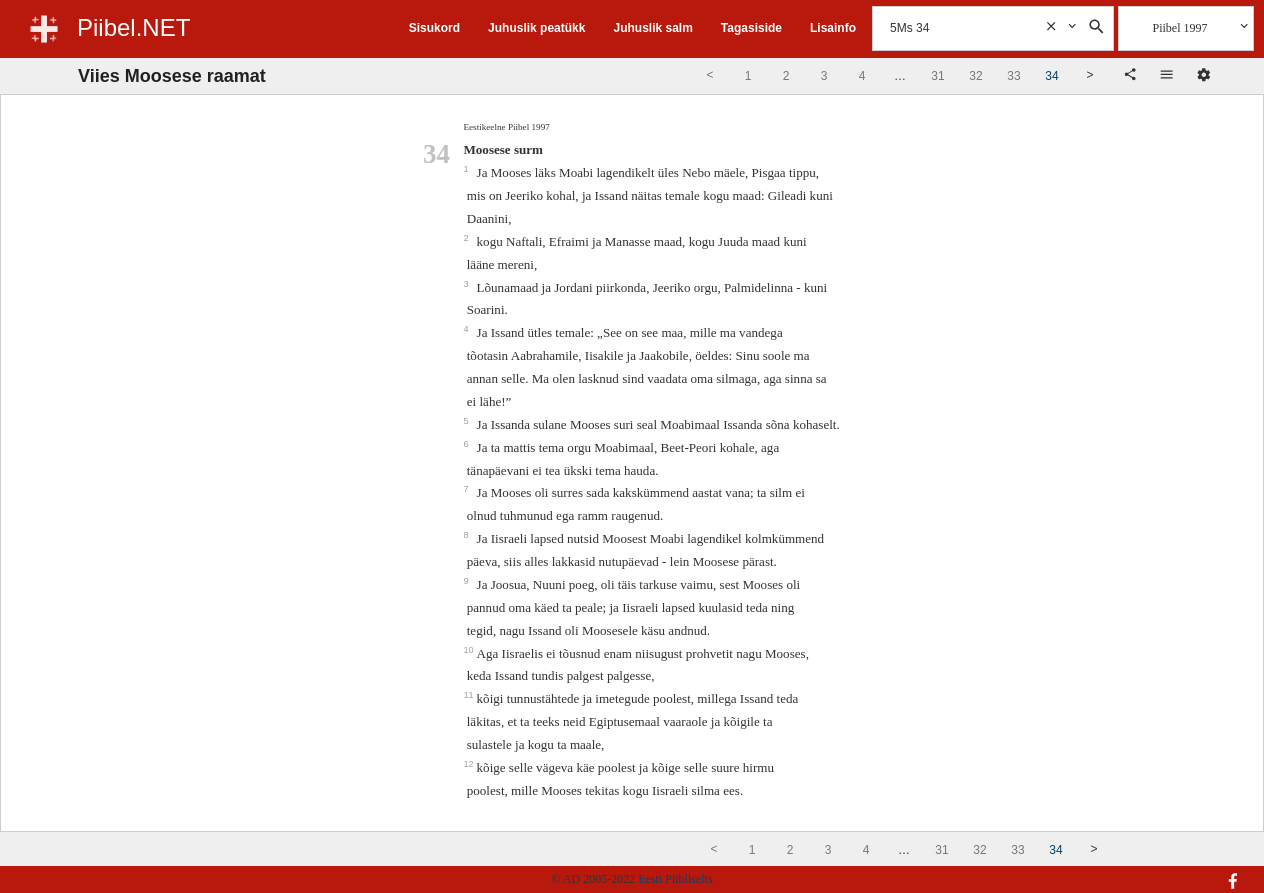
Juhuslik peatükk (536, 28)
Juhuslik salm (652, 28)
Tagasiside (751, 28)
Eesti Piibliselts (675, 879)
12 (469, 764)
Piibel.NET (133, 27)
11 (469, 695)
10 (469, 650)
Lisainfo (833, 28)
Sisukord (434, 28)
